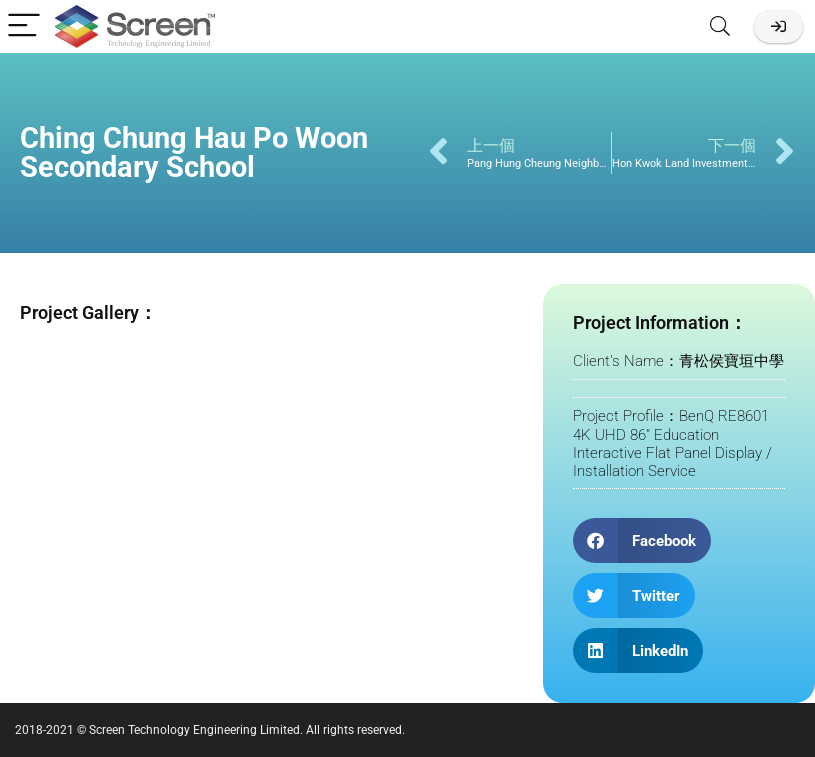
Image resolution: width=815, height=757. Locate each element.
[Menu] (24, 26)
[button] (642, 540)
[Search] (720, 26)
